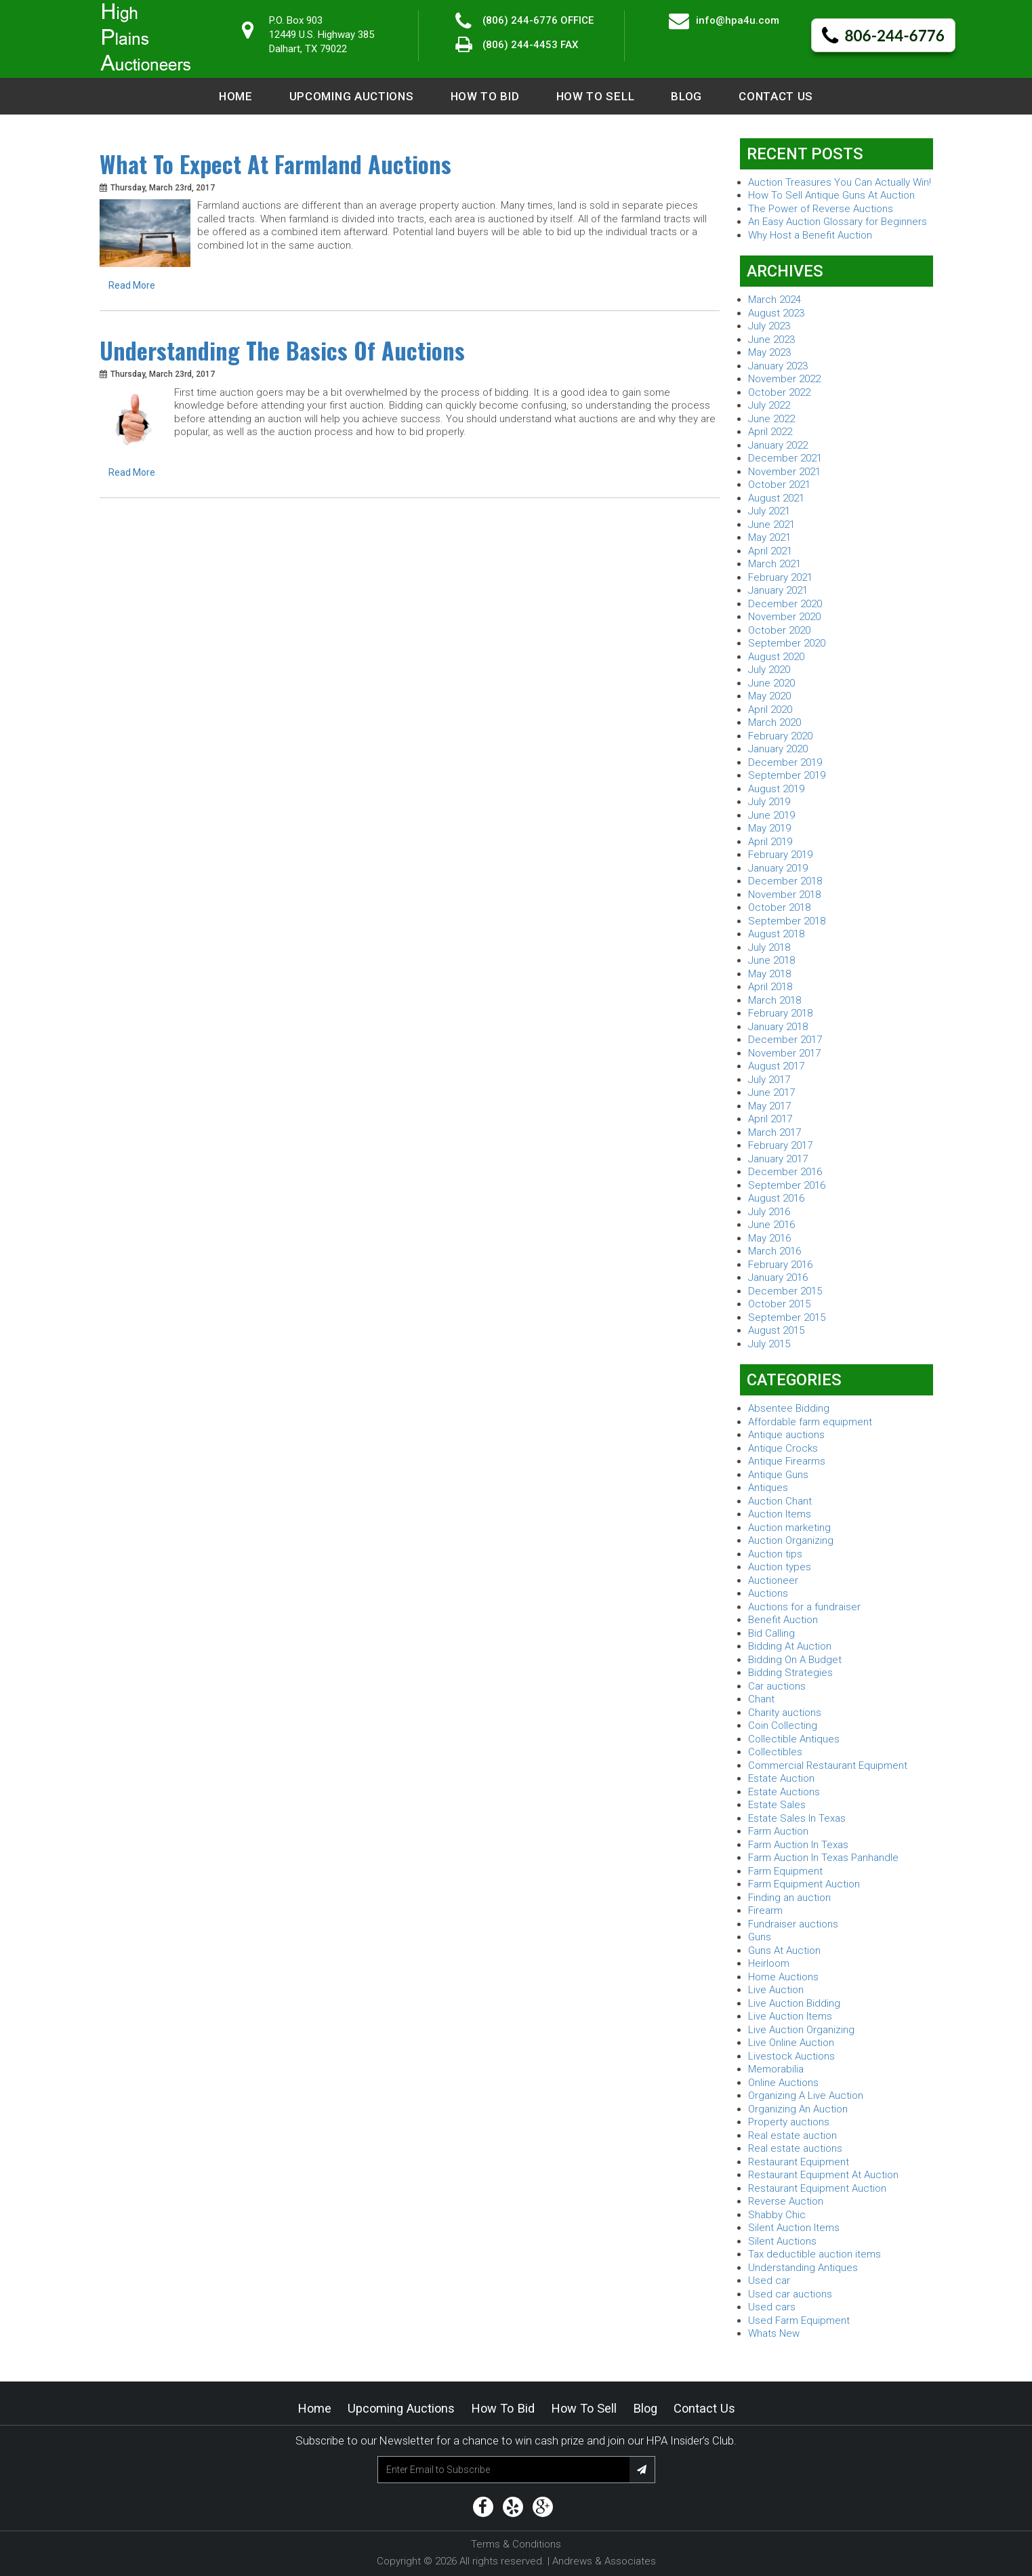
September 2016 (786, 1185)
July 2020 (769, 669)
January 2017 (778, 1159)
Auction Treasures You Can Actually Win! (839, 182)
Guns (759, 1937)
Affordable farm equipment (810, 1422)
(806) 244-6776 (520, 20)
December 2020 (785, 604)
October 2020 (779, 630)
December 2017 (785, 1040)
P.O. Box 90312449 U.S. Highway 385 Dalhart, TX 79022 (321, 34)
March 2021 (774, 564)
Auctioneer (773, 1580)
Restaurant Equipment (798, 2162)
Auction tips (775, 1554)
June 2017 (771, 1092)
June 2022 (771, 419)
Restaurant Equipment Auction (817, 2188)
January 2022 (778, 445)
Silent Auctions (782, 2241)
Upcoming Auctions (351, 96)
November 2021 (784, 472)
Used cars (772, 2307)
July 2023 (769, 326)
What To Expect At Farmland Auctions (275, 164)
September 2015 (786, 1317)
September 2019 (786, 775)
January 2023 (778, 366)
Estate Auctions (784, 1792)
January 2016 (778, 1277)
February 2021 (780, 577)
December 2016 (785, 1172)
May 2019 (769, 828)
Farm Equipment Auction (804, 1884)
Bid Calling (771, 1633)
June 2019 (771, 815)
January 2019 (778, 868)
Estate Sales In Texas (797, 1818)
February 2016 (780, 1265)
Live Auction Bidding (794, 2003)
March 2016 (774, 1251)
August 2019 (776, 789)
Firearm (765, 1910)
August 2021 (776, 498)
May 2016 (769, 1238)
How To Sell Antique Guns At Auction (831, 195)
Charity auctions (784, 1712)
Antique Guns (778, 1475)
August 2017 (776, 1066)
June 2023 (771, 339)
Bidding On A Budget (795, 1660)
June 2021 (771, 524)
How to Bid (485, 96)
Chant (761, 1699)
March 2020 (774, 722)
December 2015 (785, 1291)
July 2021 (769, 511)
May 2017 (769, 1106)
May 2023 (769, 352)
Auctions (768, 1593)
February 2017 (780, 1145)
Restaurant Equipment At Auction (823, 2175)
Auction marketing (789, 1527)
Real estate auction (792, 2135)
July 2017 (769, 1080)
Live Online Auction (791, 2043)
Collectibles (775, 1752)
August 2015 (776, 1330)
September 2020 (786, 643)
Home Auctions (783, 1977)
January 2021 (778, 590)
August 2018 (776, 934)
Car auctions (777, 1686)
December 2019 (785, 762)
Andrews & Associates (604, 2561)
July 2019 (769, 802)
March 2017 (774, 1132)
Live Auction (776, 1990)
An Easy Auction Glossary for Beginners (837, 222)
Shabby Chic (777, 2215)
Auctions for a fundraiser (804, 1607)
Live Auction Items (790, 2016)
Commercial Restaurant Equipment (827, 1765)
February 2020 (780, 736)
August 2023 (776, 313)
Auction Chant (780, 1501)
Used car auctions (790, 2294)
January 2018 (778, 1027)
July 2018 (769, 947)
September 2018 (786, 921)
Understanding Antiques (803, 2268)
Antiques (768, 1487)
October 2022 (779, 392)
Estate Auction (781, 1778)
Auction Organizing (790, 1540)
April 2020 (770, 709)
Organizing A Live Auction (805, 2095)
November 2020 (784, 617)
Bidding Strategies (790, 1673)
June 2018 (771, 960)
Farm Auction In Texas (798, 1845)
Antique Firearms (786, 1461)
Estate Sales (777, 1805)
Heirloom (768, 1963)
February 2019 (780, 855)
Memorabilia (776, 2069)
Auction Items (779, 1514)
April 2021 (770, 551)
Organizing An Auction (798, 2109)
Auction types (779, 1567)
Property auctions (788, 2122)
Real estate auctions (795, 2148)
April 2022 (770, 432)
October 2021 (779, 484)
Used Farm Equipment (799, 2320)
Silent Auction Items (794, 2228)
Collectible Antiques (794, 1739)
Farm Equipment (785, 1871)
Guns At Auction (784, 1950)
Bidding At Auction (789, 1646)
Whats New (774, 2333)
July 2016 (769, 1212)
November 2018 (784, 894)
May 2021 (769, 537)
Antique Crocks (783, 1448)
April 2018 (770, 987)
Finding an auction (789, 1898)
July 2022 (769, 405)
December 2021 (785, 458)
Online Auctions (783, 2083)
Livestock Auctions (791, 2056)
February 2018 (780, 1013)
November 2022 (784, 379)
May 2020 (769, 696)
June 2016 (771, 1225)
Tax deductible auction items (814, 2254)
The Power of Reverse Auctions (820, 209)
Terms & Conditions (516, 2544)
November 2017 (784, 1053)
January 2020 (778, 749)
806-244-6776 (883, 36)
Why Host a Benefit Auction (810, 235)
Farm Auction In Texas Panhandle (823, 1858)
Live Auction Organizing (801, 2030)
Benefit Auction (783, 1620)
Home (236, 96)
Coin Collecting (782, 1725)
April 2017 (770, 1119)
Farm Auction (778, 1831)
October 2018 (779, 907)
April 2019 (770, 842)
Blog (686, 96)
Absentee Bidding (788, 1408)
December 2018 (785, 881)
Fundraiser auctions (793, 1924)
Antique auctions (786, 1435)
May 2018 (769, 974)
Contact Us (776, 96)
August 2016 (776, 1198)
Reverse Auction (785, 2201)
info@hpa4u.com (737, 20)
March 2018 (774, 1000)
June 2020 (771, 683)
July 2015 (769, 1344)
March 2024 (774, 299)
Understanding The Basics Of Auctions (282, 350)
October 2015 (779, 1304)
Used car (769, 2280)
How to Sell (595, 96)
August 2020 (776, 657)
